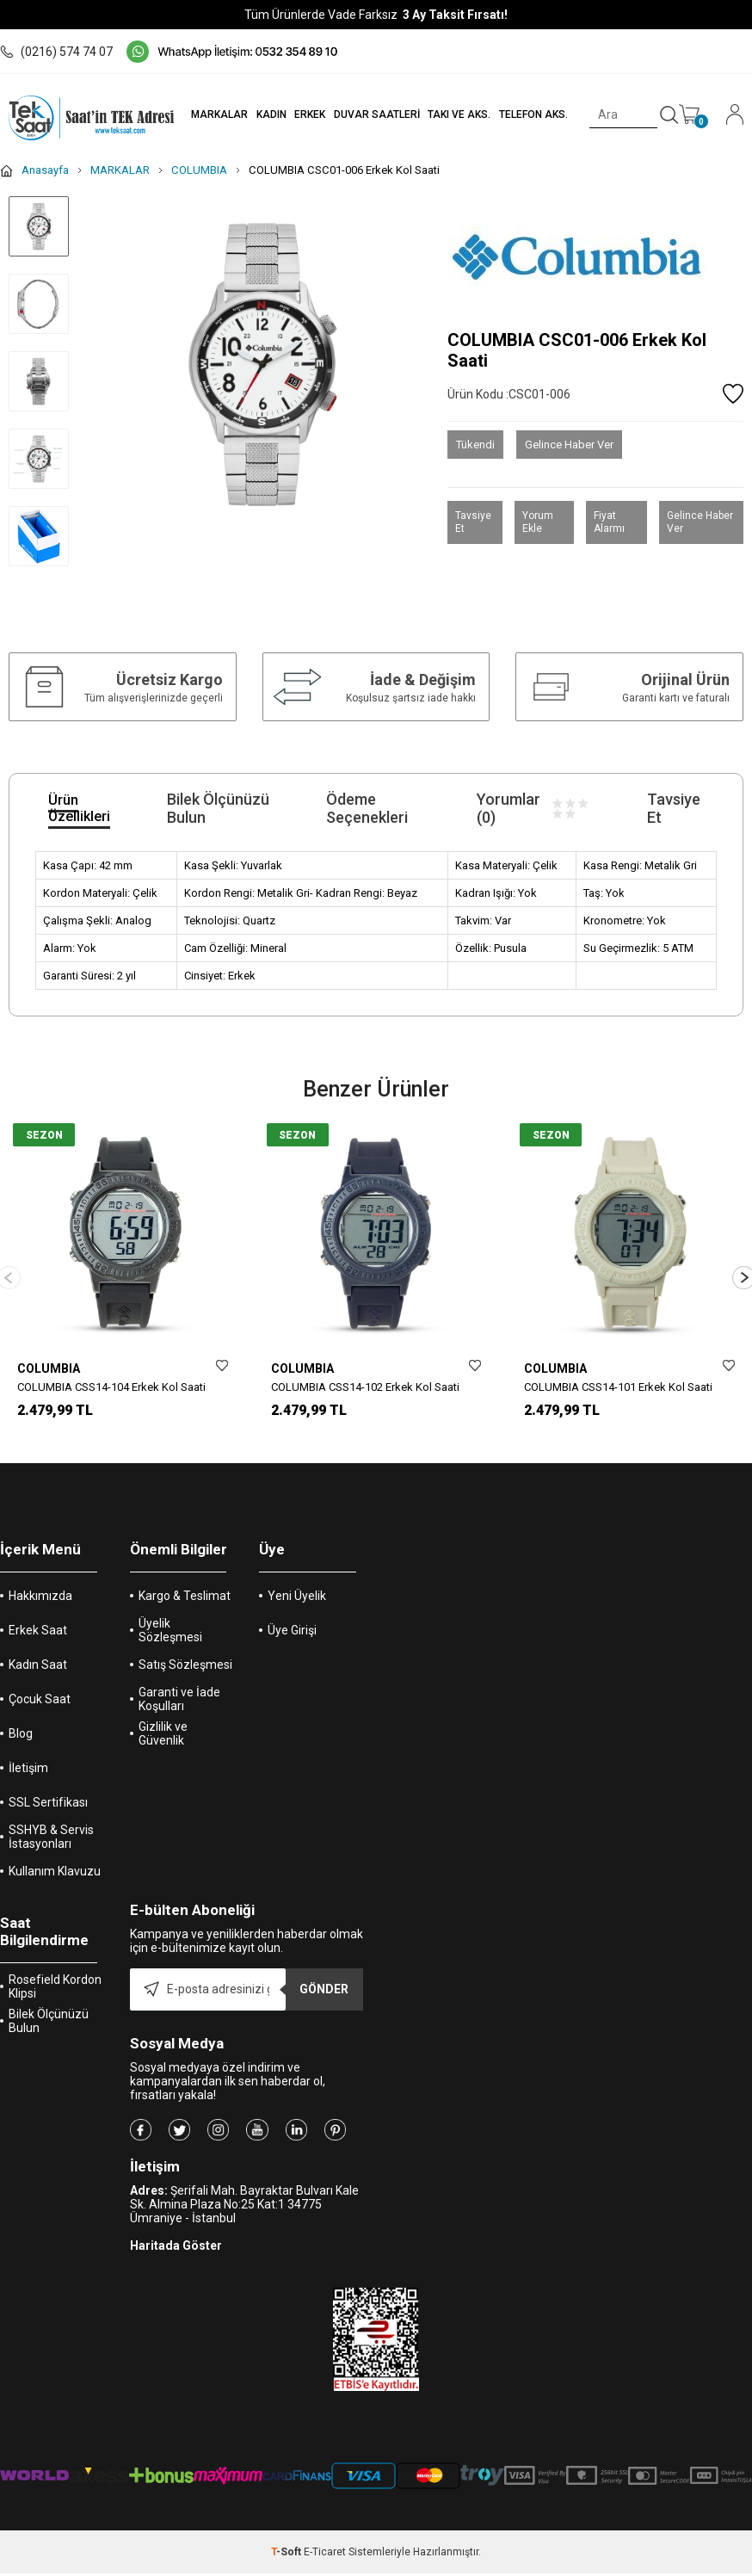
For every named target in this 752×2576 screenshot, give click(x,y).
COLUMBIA (48, 1368)
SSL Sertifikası (48, 1813)
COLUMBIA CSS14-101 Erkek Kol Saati (618, 1387)
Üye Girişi (292, 1641)
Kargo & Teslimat (185, 1607)
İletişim (28, 1779)
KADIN (264, 114)
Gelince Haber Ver (569, 444)
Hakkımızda (40, 1607)
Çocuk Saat (40, 1710)
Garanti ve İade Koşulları (179, 1710)
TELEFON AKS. (530, 114)
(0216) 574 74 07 (56, 52)
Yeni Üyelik (297, 1607)
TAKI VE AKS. (455, 114)
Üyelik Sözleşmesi (170, 1641)
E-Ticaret (325, 2563)
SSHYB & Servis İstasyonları (51, 1848)
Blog (21, 1744)
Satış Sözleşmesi (185, 1676)
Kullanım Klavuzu (55, 1882)
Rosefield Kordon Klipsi (55, 1997)
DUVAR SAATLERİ (372, 114)
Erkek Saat (38, 1641)
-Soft (287, 2563)
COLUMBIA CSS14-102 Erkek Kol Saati (365, 1387)
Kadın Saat (38, 1676)
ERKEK (303, 114)
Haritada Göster (176, 2257)
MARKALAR (210, 114)
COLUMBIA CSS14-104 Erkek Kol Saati (111, 1387)
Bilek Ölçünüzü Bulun (49, 2032)
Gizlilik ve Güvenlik (163, 1744)
